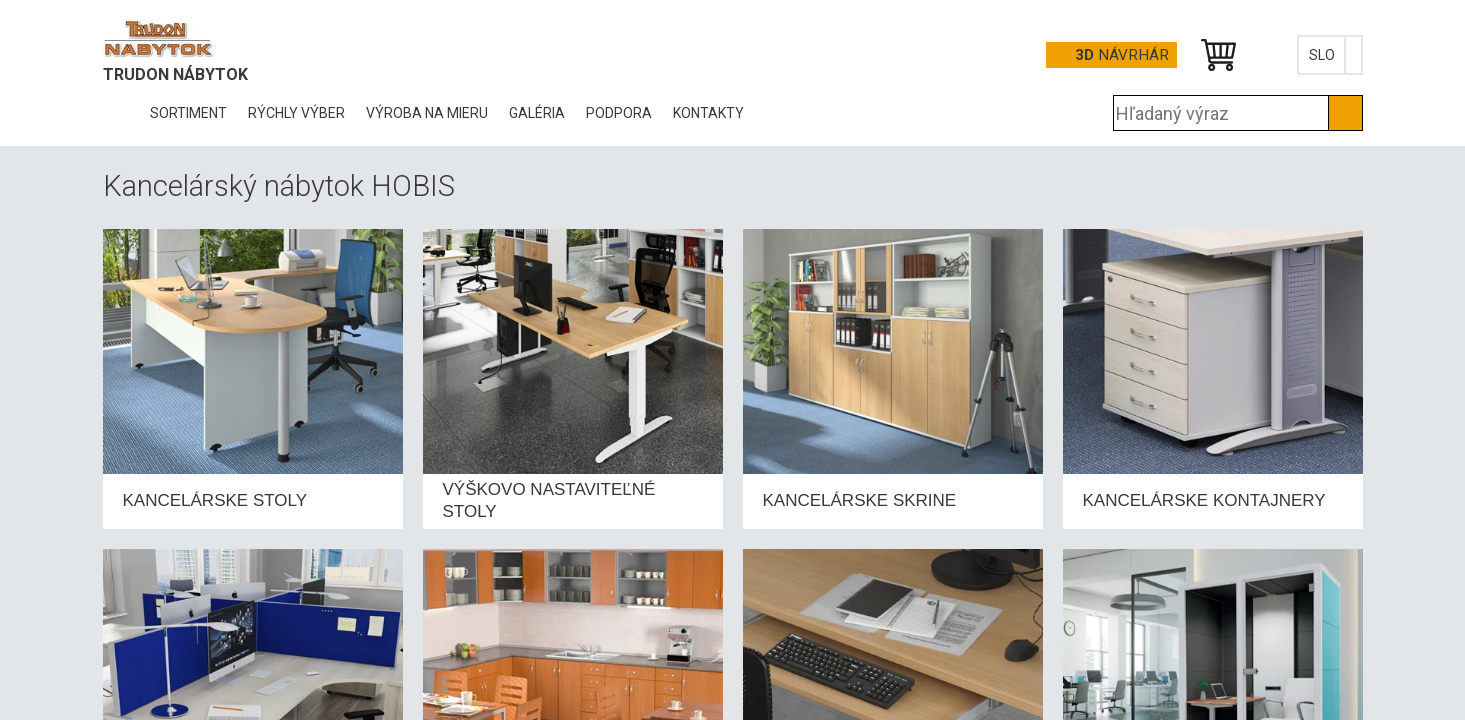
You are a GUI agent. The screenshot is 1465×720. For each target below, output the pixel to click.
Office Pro (203, 39)
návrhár (1122, 55)
